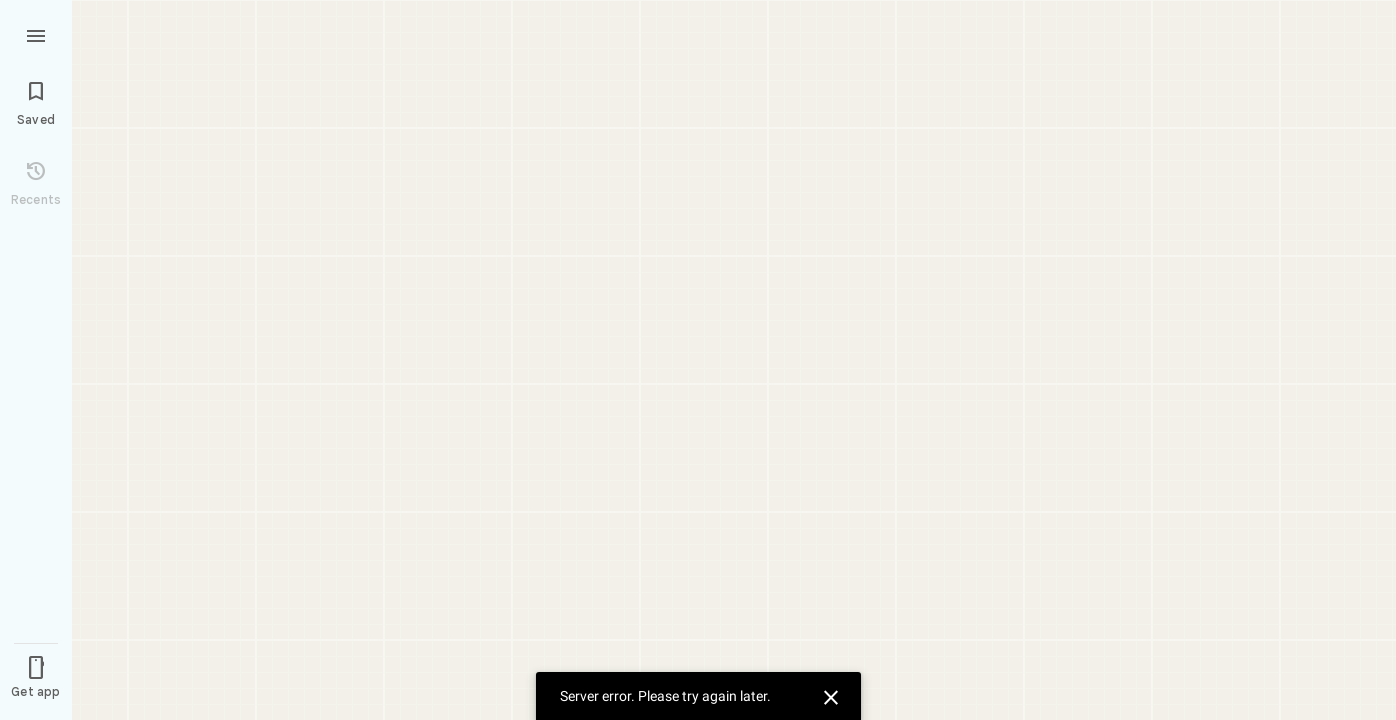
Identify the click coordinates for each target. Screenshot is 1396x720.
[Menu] (36, 34)
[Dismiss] (828, 695)
